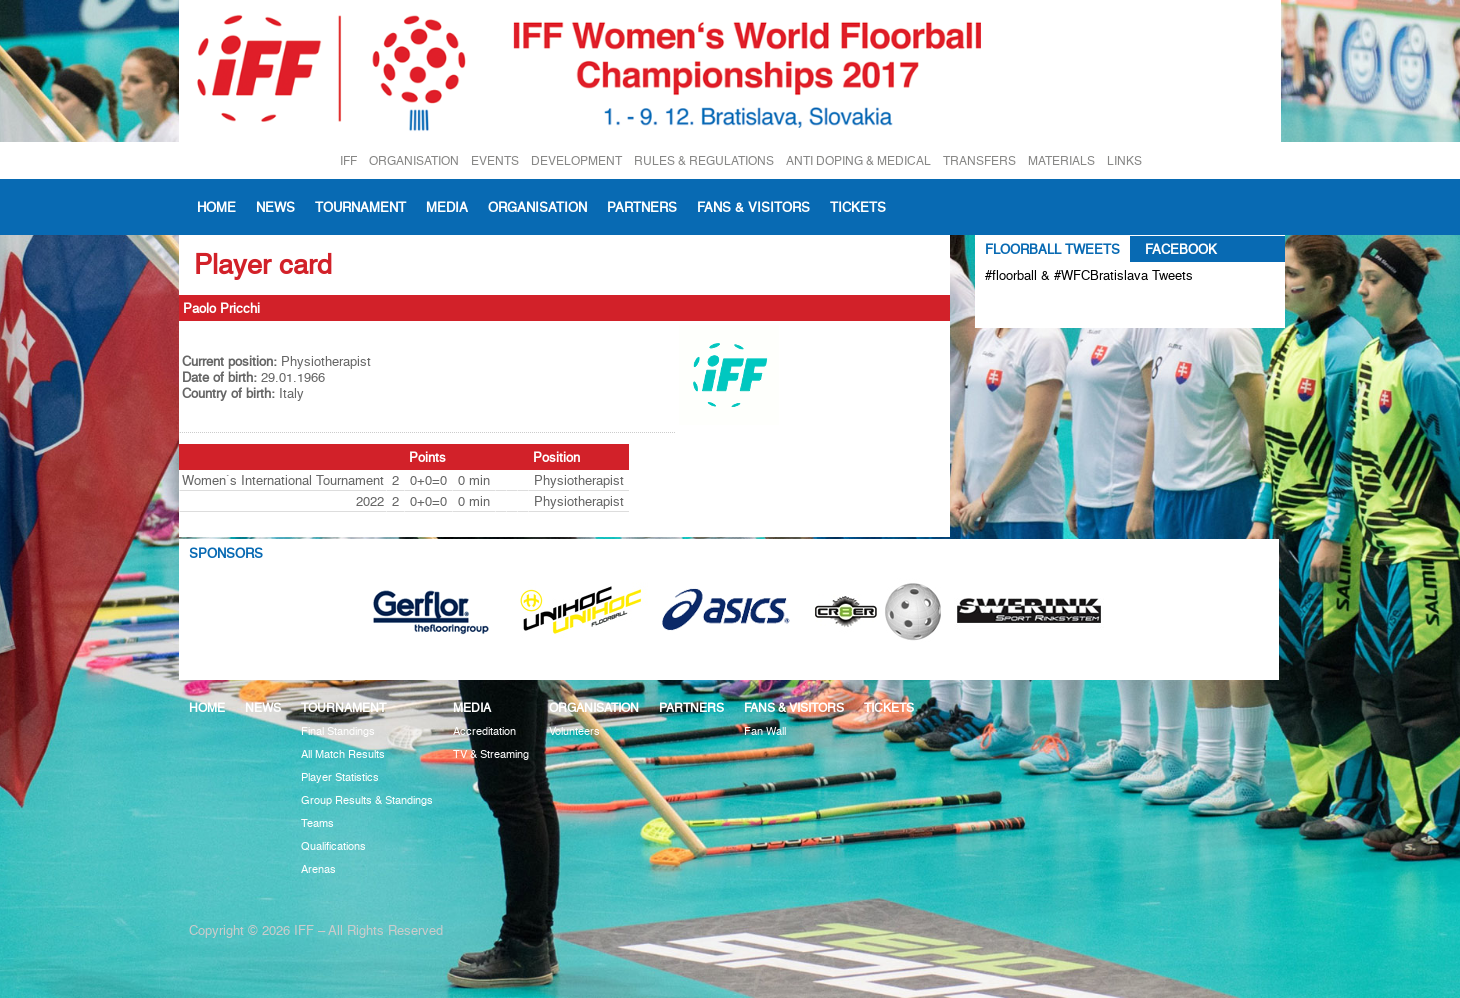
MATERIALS (1061, 160)
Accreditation (484, 731)
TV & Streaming (491, 754)
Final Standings (338, 731)
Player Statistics (340, 777)
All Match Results (343, 754)
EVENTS (495, 160)
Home (216, 207)
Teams (317, 823)
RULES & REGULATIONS (704, 160)
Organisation (537, 207)
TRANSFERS (979, 160)
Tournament (360, 207)
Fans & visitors (753, 207)
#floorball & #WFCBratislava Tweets (1089, 275)
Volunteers (574, 731)
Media (447, 207)
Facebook (1181, 249)
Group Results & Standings (367, 800)
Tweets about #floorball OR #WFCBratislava (1071, 308)
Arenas (318, 869)
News (275, 207)
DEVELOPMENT (576, 160)
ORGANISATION (414, 160)
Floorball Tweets (1052, 249)
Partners (642, 207)
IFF (348, 160)
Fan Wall (765, 731)
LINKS (1124, 160)
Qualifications (333, 846)
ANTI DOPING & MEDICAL (858, 160)
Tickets (858, 207)
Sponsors (226, 553)
